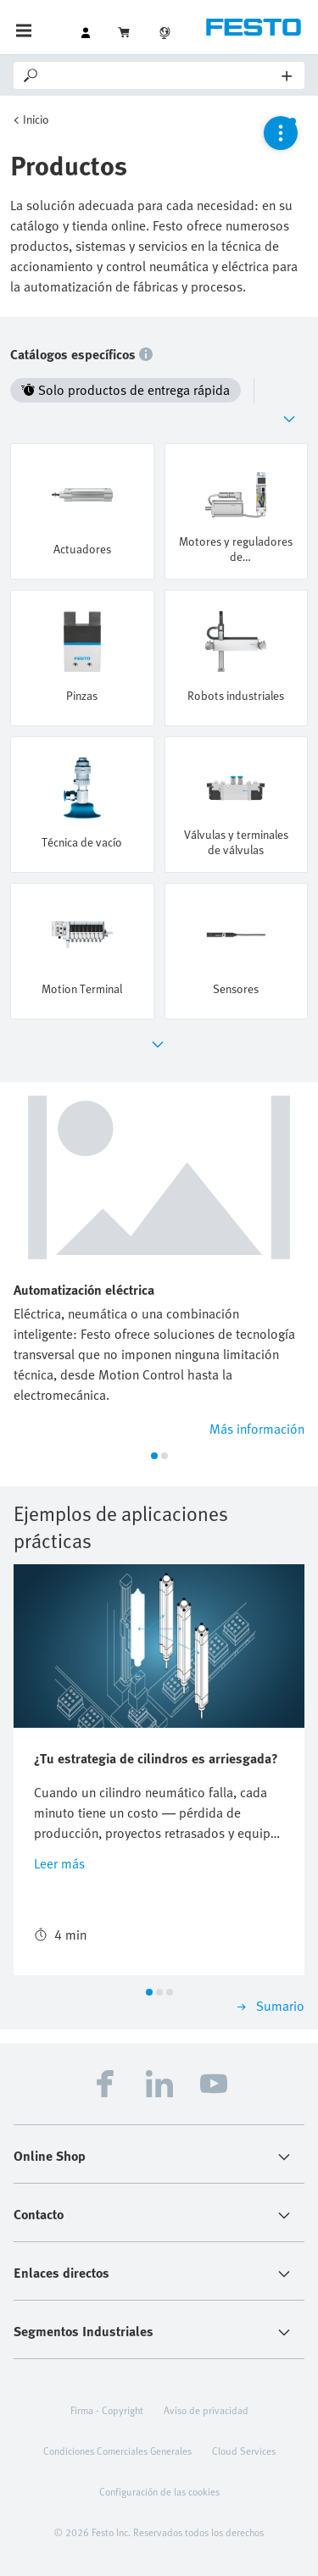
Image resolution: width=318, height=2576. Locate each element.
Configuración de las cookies (159, 2491)
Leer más (59, 1863)
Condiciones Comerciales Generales (117, 2450)
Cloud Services (244, 2450)
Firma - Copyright (106, 2410)
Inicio (36, 119)
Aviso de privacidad (206, 2410)
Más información (256, 1428)
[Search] (161, 75)
